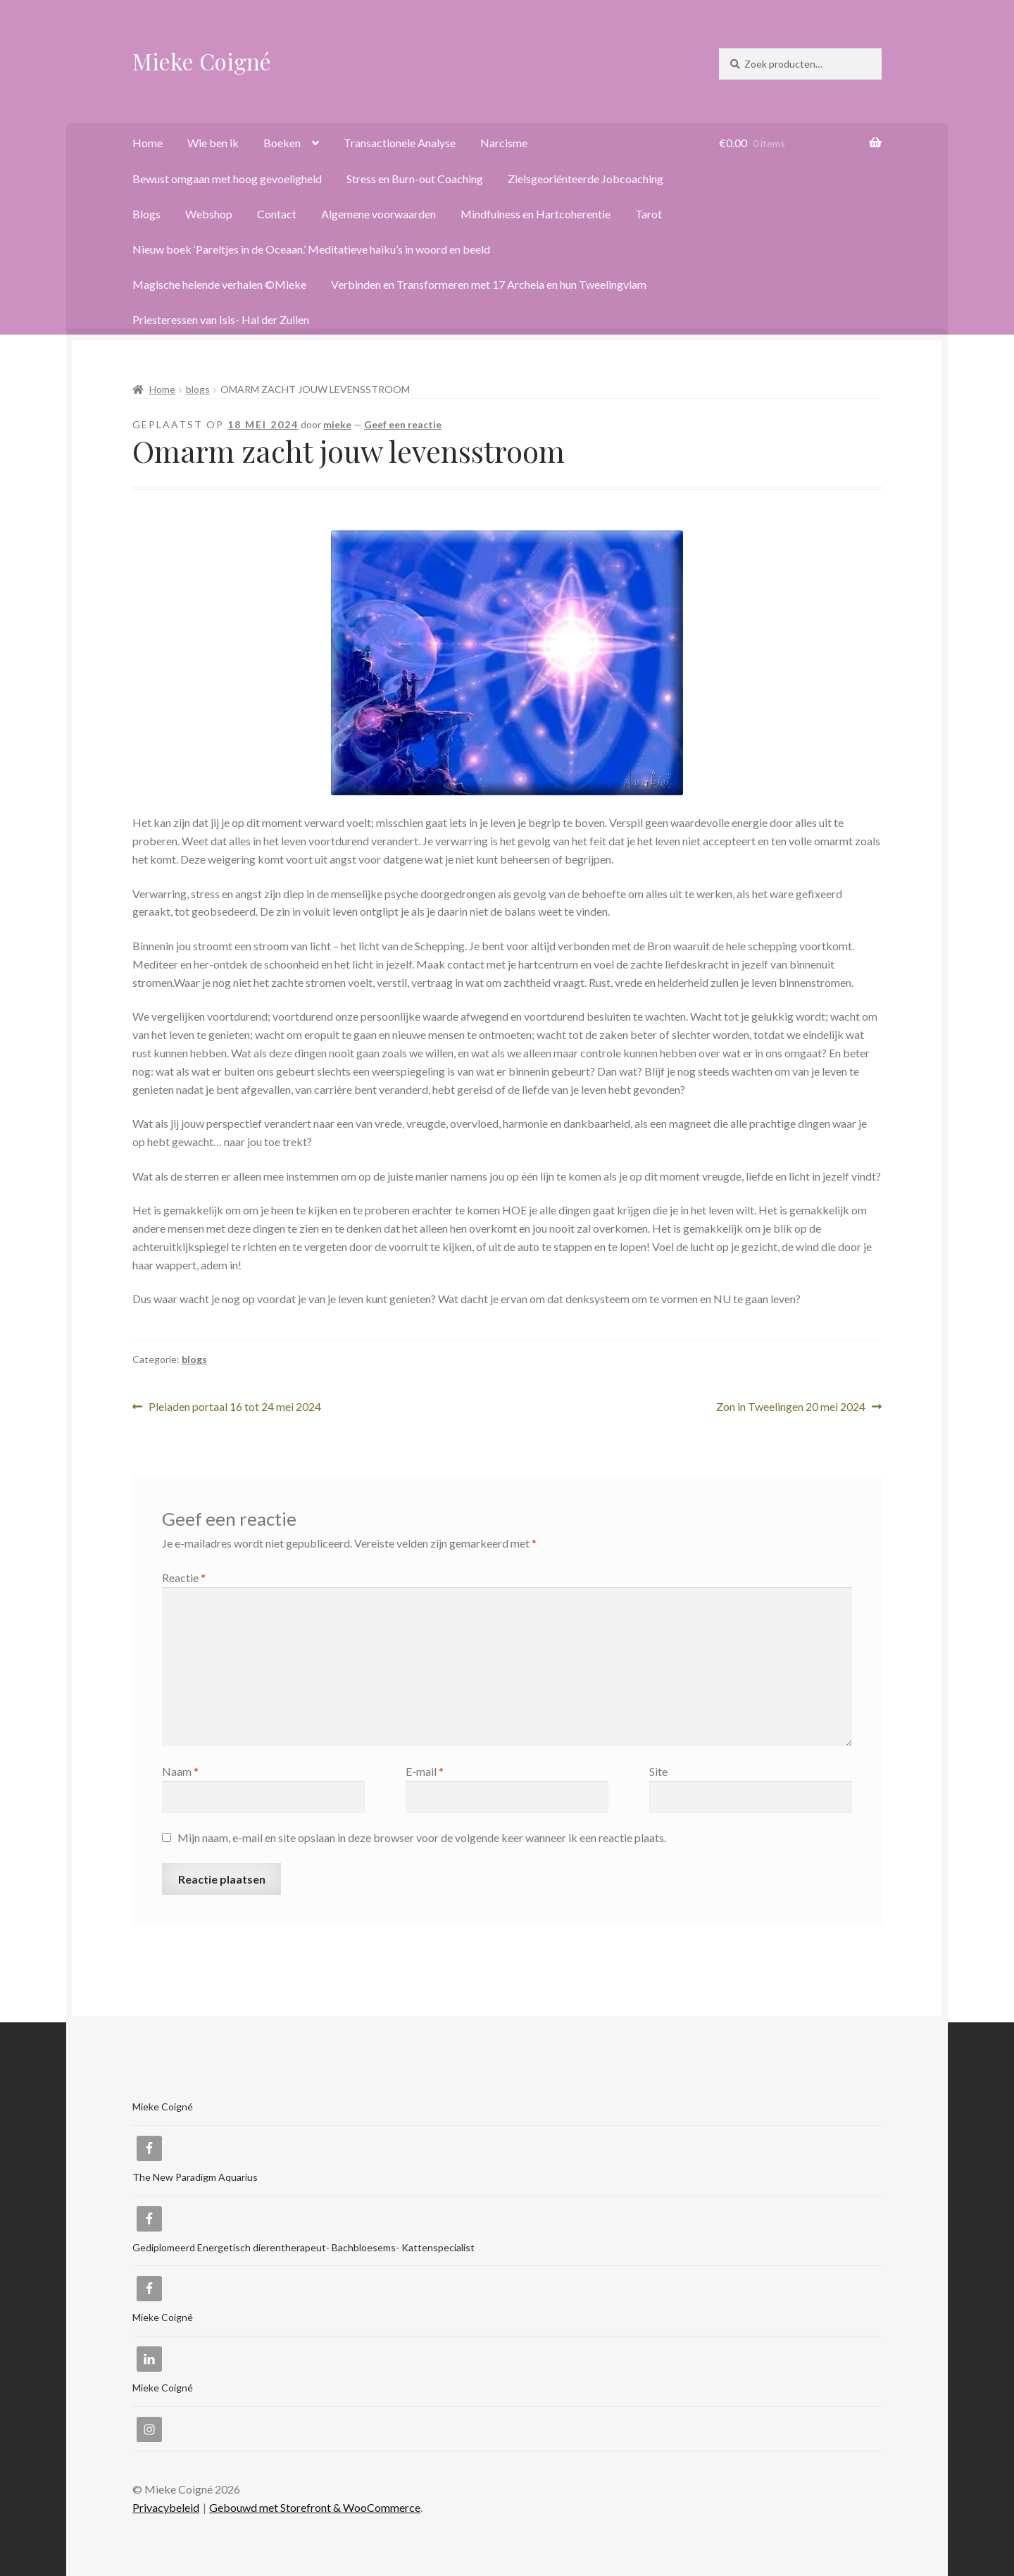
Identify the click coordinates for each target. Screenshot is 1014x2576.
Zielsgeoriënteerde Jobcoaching (585, 178)
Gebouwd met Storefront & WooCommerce (314, 2507)
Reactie (184, 1577)
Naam (180, 1771)
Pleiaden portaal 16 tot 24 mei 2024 (234, 1407)
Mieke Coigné (201, 61)
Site (658, 1771)
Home (147, 142)
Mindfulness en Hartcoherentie (536, 213)
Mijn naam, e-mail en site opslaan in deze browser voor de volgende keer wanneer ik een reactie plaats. (421, 1837)
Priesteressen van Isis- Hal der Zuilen (220, 319)
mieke (337, 424)
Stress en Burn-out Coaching (414, 178)
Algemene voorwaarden (378, 213)
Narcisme (503, 142)
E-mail (425, 1771)
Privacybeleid (165, 2507)
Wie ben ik (213, 142)
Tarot (648, 213)
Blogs (146, 213)
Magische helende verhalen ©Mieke (219, 284)
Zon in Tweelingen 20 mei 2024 (790, 1407)
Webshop (208, 213)
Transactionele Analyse (400, 142)
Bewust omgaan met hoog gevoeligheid (227, 178)
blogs (198, 389)
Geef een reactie (403, 424)
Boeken (282, 142)
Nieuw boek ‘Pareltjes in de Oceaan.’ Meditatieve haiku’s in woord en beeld (311, 249)
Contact (276, 213)
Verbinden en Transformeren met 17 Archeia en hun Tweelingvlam (488, 284)
